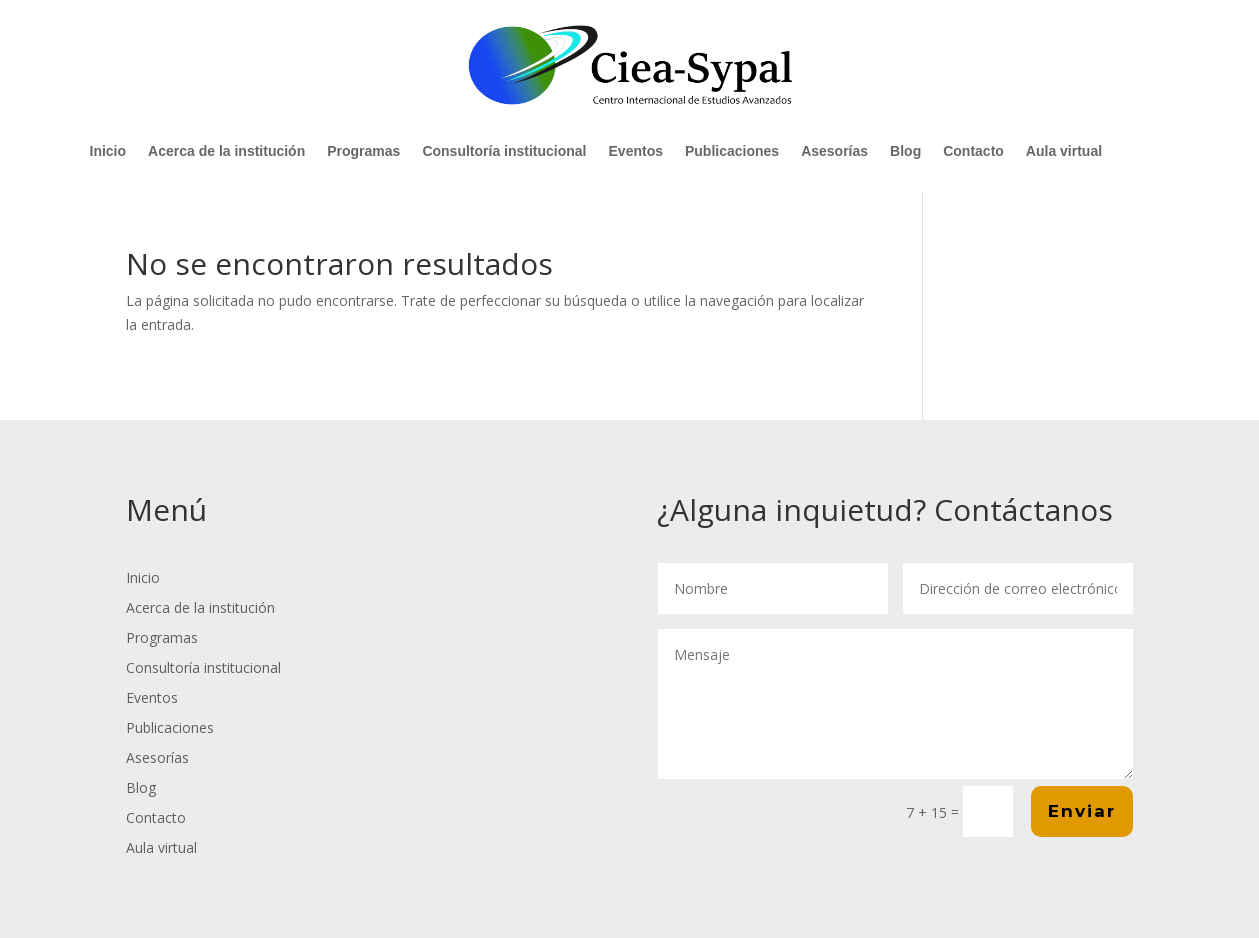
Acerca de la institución (226, 151)
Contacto (973, 151)
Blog (905, 151)
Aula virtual (1064, 151)
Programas (363, 151)
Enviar (1082, 811)
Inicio (108, 151)
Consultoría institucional (504, 151)
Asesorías (834, 151)
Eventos (636, 151)
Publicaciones (732, 151)
